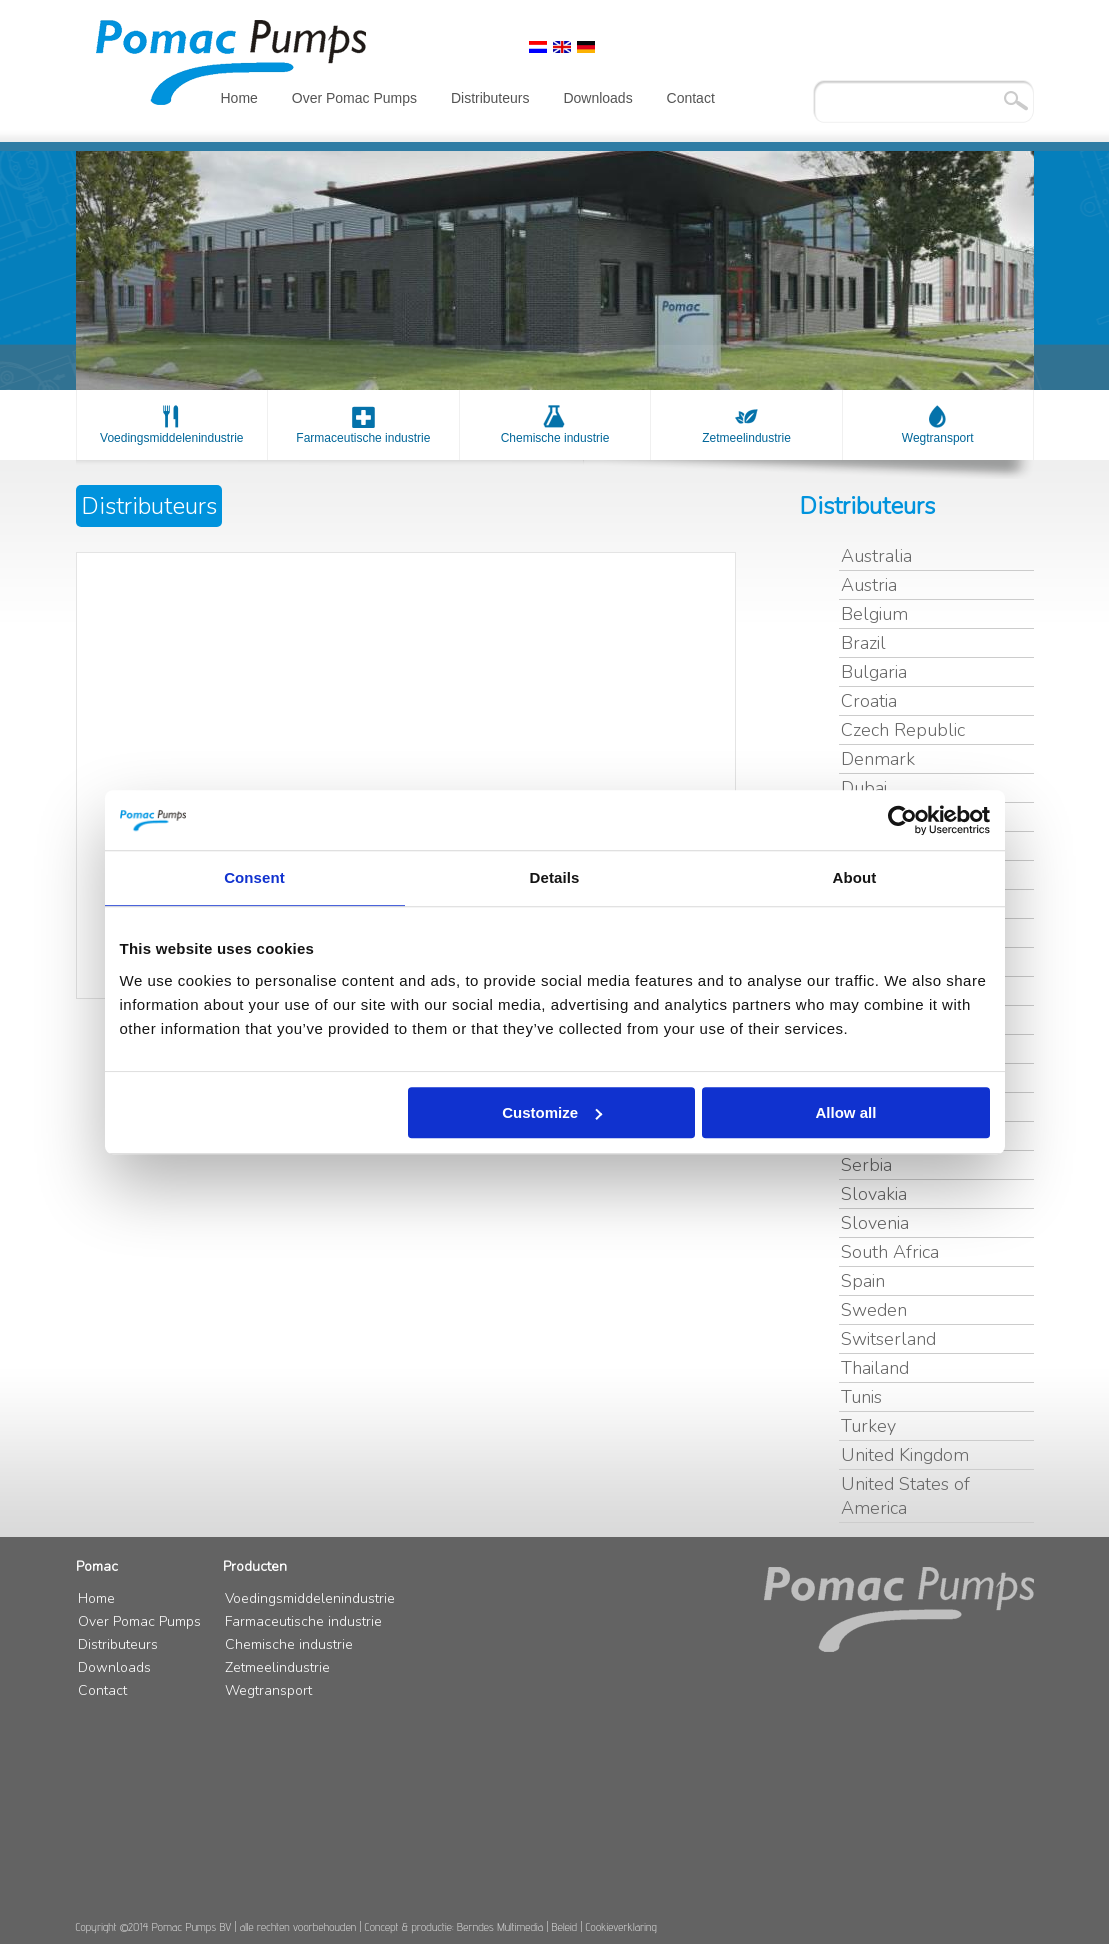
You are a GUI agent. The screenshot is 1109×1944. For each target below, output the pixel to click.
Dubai (864, 788)
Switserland (888, 1339)
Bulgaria (874, 672)
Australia (876, 556)
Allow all (846, 1112)
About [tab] (855, 877)
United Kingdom (905, 1455)
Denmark (878, 759)
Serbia (866, 1165)
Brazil (863, 643)
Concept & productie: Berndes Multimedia (454, 1926)
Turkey (868, 1426)
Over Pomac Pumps (354, 98)
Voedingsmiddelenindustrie (171, 438)
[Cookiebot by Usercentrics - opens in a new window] (902, 820)
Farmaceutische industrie (363, 438)
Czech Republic (903, 730)
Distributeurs (490, 98)
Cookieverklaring (621, 1926)
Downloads (597, 98)
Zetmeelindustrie (746, 438)
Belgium (874, 614)
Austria (869, 585)
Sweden (874, 1310)
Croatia (869, 701)
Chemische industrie (555, 438)
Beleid (565, 1926)
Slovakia (874, 1194)
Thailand (875, 1368)
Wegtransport (938, 438)
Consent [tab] (254, 877)
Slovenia (875, 1223)
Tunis (861, 1397)
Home (239, 98)
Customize (552, 1112)
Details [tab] (555, 877)
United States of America (905, 1496)
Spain (863, 1281)
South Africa (890, 1252)
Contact (691, 98)
